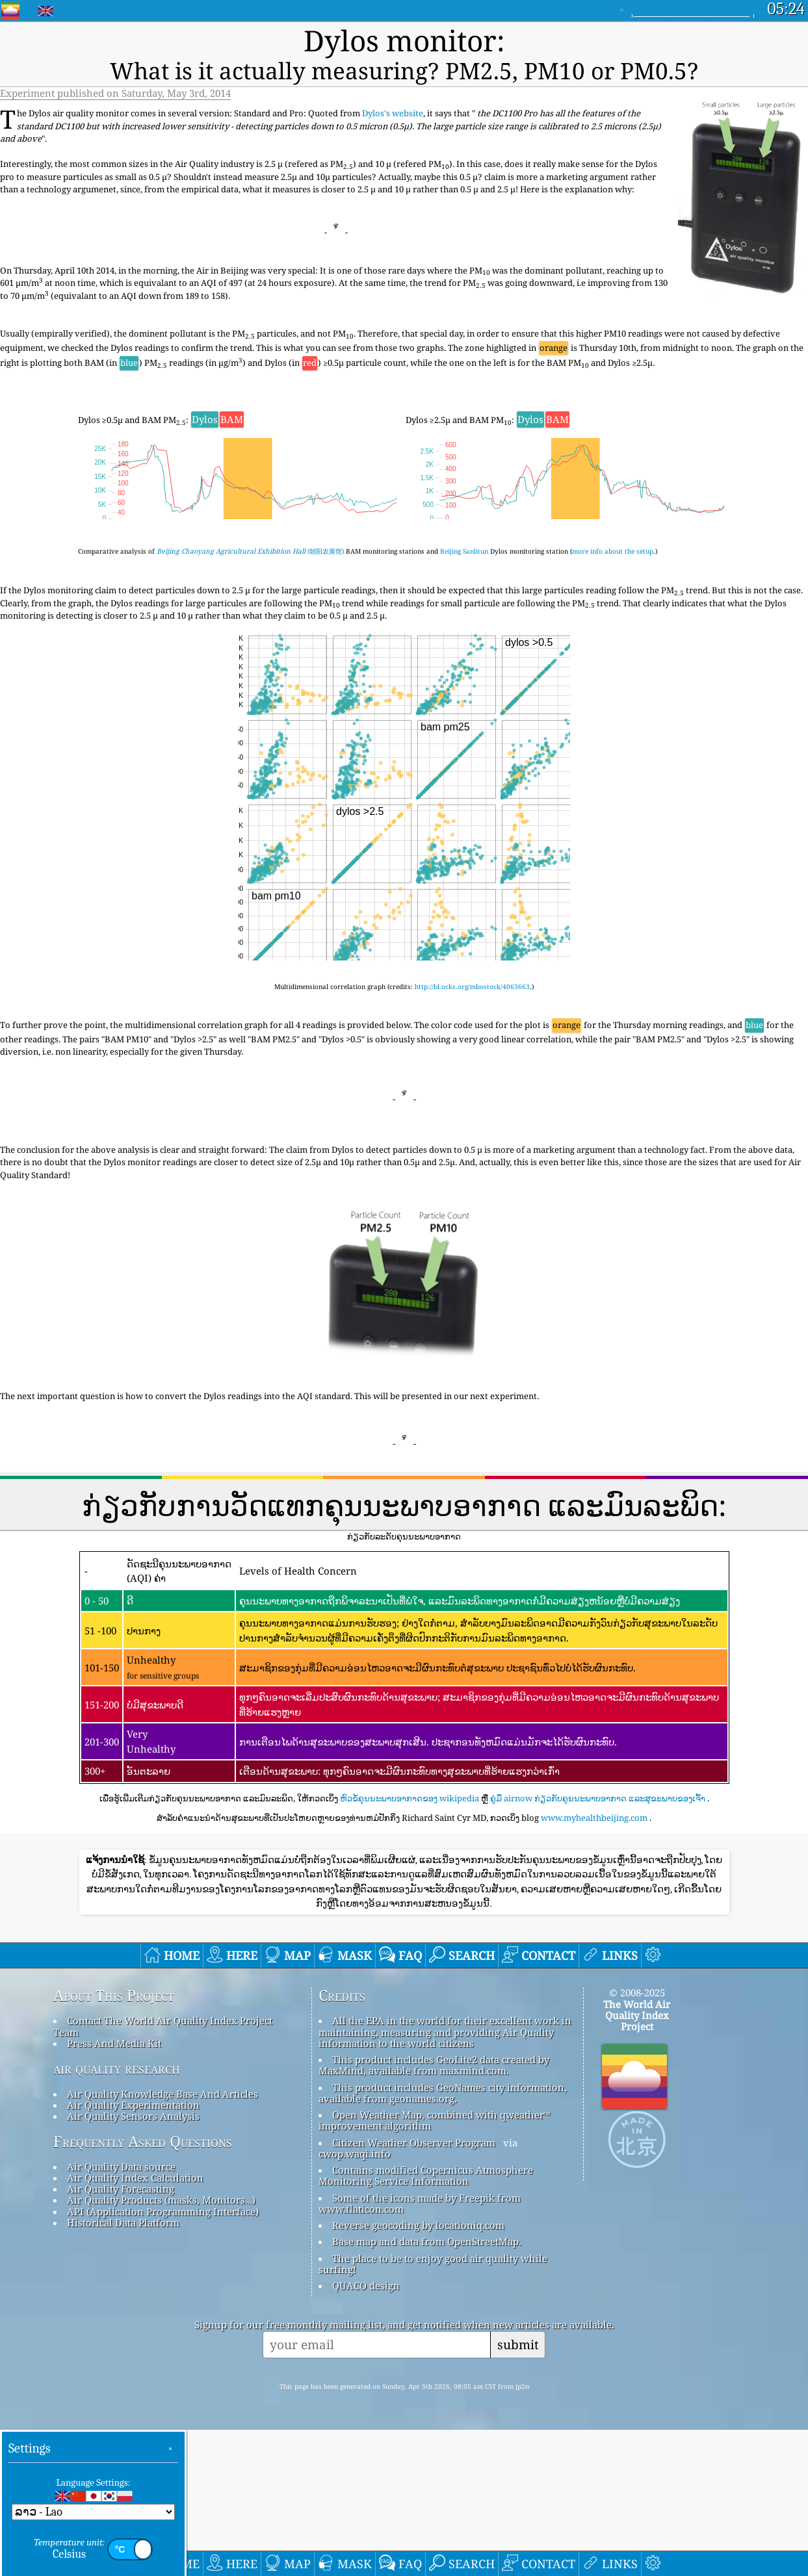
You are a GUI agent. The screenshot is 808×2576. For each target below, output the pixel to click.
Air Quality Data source (121, 2312)
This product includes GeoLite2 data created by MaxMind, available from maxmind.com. (434, 2212)
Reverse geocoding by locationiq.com (418, 2371)
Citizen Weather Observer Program (413, 2288)
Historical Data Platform (123, 2369)
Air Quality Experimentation (133, 2251)
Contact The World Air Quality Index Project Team (162, 2173)
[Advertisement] (404, 1898)
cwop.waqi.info (355, 2300)
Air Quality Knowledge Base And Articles (162, 2240)
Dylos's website (392, 78)
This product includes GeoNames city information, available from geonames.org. (443, 2239)
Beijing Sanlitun (464, 516)
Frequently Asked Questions (142, 2288)
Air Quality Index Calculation (135, 2324)
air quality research (116, 2215)
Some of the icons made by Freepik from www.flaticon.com (420, 2350)
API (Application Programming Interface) (163, 2357)
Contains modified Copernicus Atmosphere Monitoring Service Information (426, 2322)
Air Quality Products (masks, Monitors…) (161, 2346)
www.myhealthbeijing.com (594, 1782)
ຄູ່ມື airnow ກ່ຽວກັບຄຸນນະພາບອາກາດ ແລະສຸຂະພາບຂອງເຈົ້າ (597, 1763)
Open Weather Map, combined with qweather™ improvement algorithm (435, 2267)
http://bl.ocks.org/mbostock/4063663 (472, 951)
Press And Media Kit (114, 2189)
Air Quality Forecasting (120, 2335)
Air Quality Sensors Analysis (133, 2262)
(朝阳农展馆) (250, 516)
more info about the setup (612, 516)
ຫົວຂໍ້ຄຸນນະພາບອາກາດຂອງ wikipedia (409, 1763)
